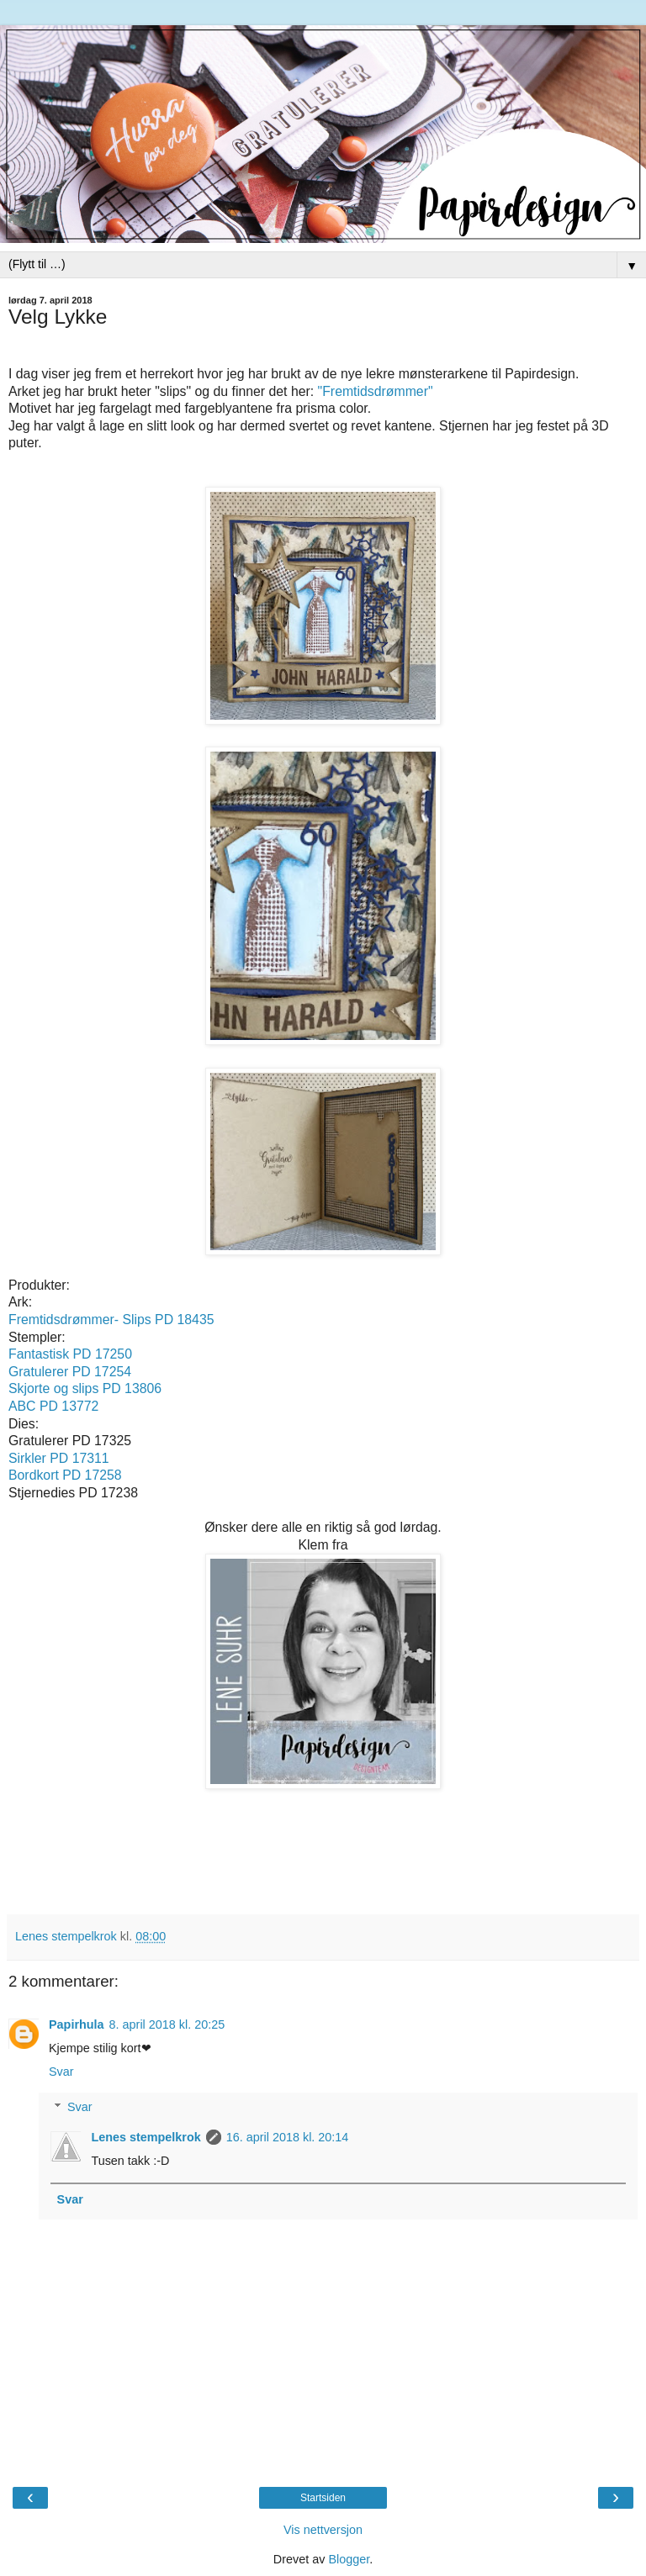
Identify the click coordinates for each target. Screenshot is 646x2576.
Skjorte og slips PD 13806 (85, 1388)
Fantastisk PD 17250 (70, 1354)
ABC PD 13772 (53, 1406)
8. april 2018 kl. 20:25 (167, 2024)
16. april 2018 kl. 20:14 (287, 2137)
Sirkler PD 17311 (58, 1458)
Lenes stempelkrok (145, 2137)
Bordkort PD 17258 (65, 1475)
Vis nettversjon (323, 2529)
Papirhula (76, 2024)
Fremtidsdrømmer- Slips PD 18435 (111, 1319)
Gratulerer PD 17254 (69, 1372)
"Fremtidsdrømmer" (375, 391)
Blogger (348, 2559)
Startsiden (323, 2498)
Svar (61, 2071)
